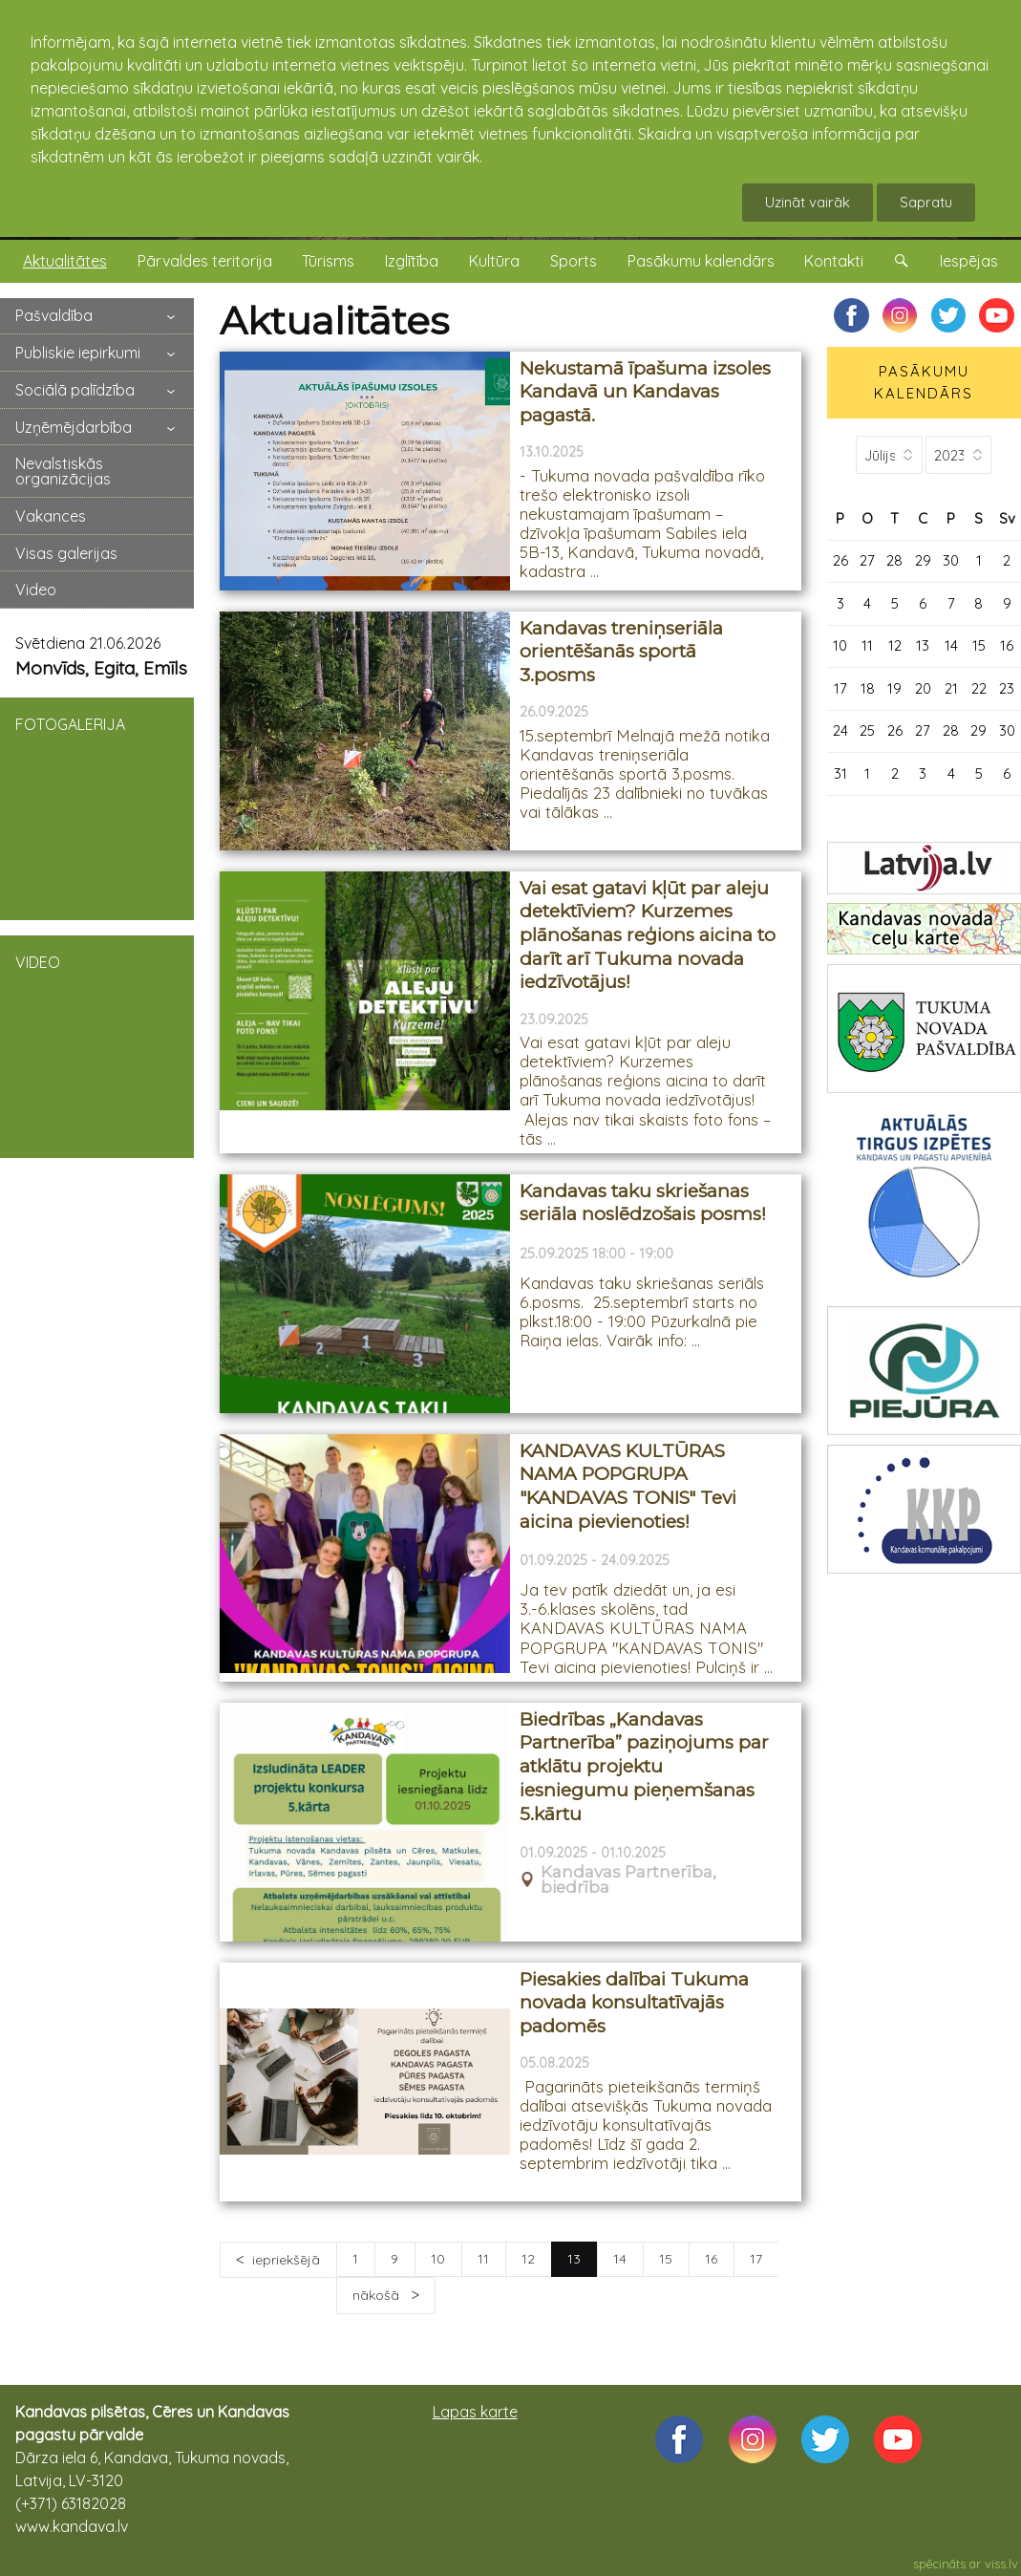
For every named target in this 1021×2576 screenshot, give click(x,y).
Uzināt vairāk (807, 202)
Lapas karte (475, 2411)
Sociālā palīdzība (75, 389)
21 (951, 688)
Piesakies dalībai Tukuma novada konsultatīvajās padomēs (634, 2002)
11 (483, 2258)
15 (665, 2258)
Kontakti (833, 260)
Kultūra (494, 260)
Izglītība (411, 260)
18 (868, 688)
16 (711, 2258)
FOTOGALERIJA (97, 807)
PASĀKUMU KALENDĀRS (923, 382)
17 (756, 2258)
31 (840, 773)
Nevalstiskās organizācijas (63, 471)
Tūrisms (328, 260)
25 (867, 730)
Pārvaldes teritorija (205, 260)
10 (438, 2258)
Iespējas (969, 260)
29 (923, 560)
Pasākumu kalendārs (701, 260)
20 (923, 688)
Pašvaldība (54, 315)
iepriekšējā (286, 2259)
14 (620, 2258)
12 (528, 2258)
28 (894, 560)
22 (979, 688)
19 (894, 688)
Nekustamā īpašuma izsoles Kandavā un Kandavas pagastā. (645, 391)
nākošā (377, 2295)
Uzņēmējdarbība (73, 427)
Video (35, 589)
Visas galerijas (66, 553)
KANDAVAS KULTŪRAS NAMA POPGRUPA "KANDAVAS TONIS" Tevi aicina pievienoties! (628, 1486)
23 (1006, 688)
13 (922, 645)
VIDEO (97, 1045)
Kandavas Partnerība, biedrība (628, 1880)
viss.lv (1001, 2563)
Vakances (50, 516)
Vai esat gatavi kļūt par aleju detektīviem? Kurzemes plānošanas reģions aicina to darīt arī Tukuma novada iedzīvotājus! (648, 935)
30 (951, 560)
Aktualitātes (65, 260)
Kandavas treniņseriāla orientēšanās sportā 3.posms (621, 651)
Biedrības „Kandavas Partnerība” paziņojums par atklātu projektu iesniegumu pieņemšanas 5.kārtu (644, 1766)
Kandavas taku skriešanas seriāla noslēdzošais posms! (643, 1203)
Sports (573, 260)
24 (840, 730)
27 (867, 560)
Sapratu (926, 202)
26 (840, 560)
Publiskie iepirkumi (77, 352)
